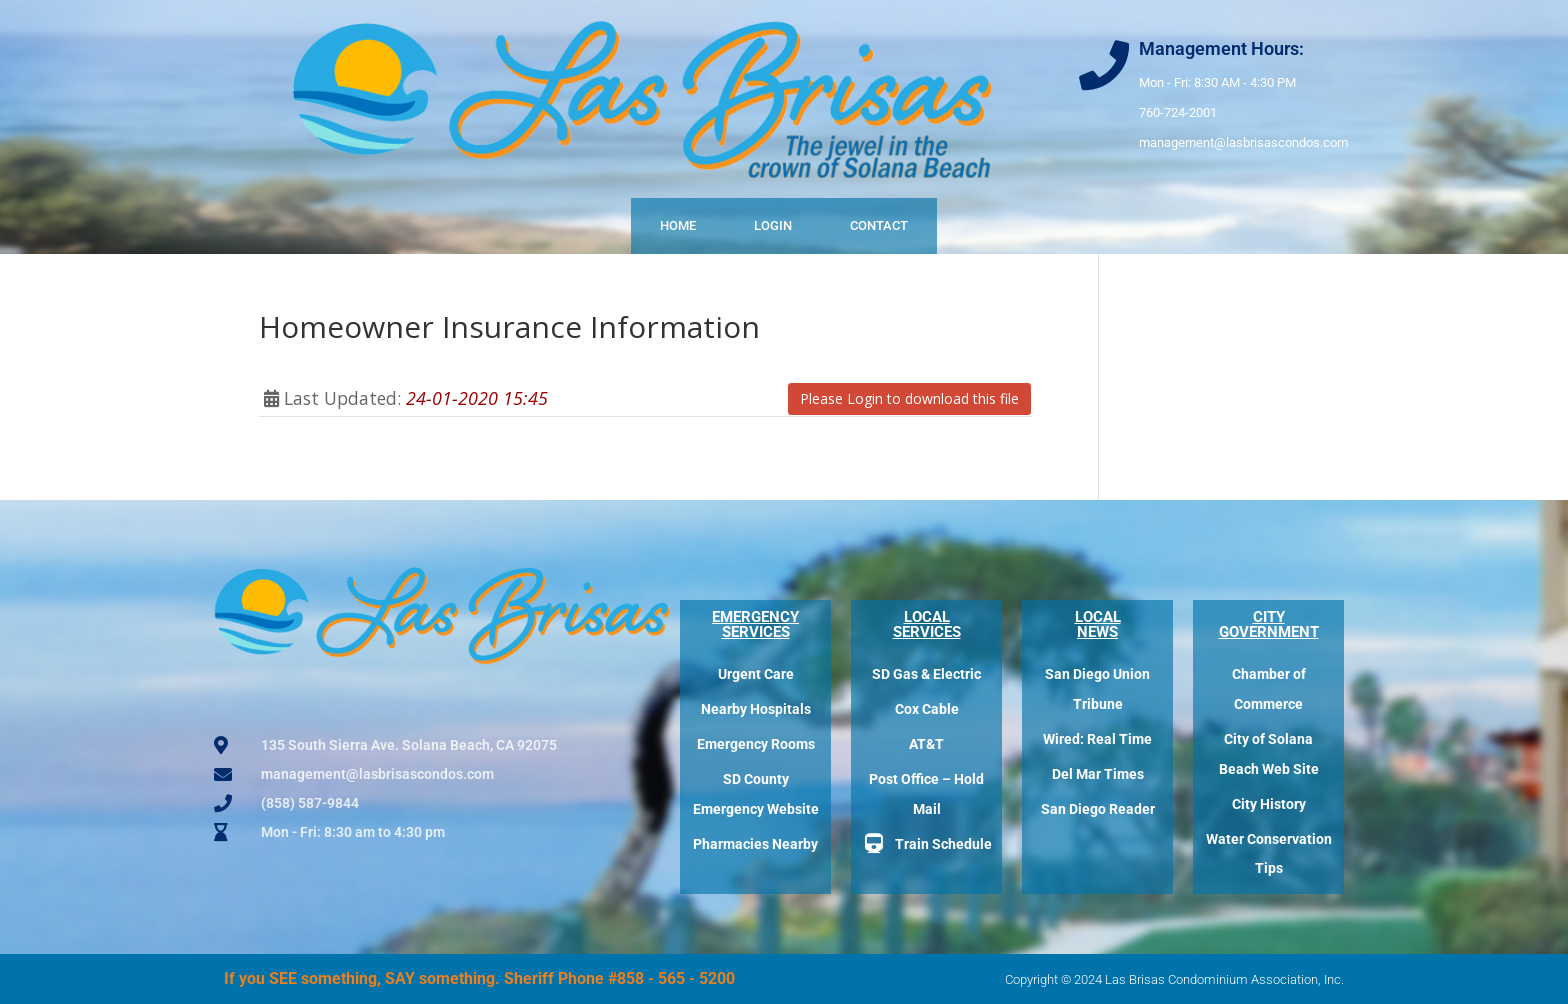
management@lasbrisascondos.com (1243, 142)
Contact (879, 225)
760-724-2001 (1178, 112)
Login (773, 225)
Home (678, 225)
